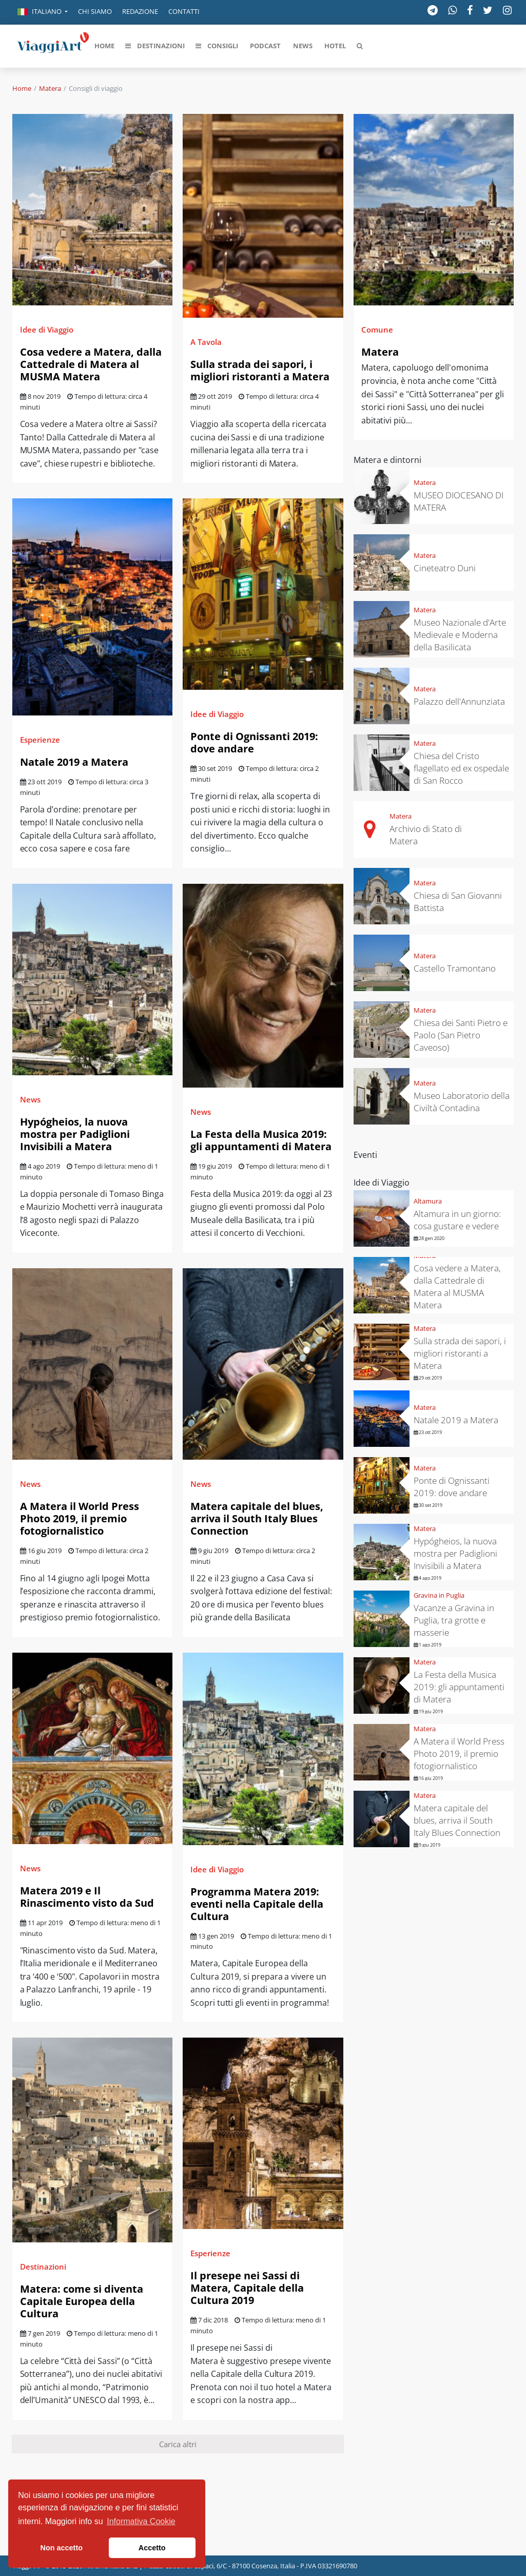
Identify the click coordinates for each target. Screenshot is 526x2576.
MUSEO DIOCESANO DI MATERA (458, 501)
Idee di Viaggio (46, 329)
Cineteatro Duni (445, 568)
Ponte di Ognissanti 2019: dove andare (254, 742)
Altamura (428, 1201)
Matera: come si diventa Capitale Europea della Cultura (81, 2301)
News (30, 1099)
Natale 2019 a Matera (74, 762)
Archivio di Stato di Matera (425, 835)
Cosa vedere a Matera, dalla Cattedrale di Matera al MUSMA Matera (91, 364)
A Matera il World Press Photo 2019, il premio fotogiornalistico (79, 1518)
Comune (377, 329)
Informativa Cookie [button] (141, 2521)
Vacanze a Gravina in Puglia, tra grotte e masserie (454, 1620)
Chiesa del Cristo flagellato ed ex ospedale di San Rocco (461, 768)
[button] (42, 12)
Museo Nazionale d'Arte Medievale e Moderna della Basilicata (460, 634)
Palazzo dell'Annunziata (459, 701)
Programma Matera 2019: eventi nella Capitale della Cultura (256, 1904)
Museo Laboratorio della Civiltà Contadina (462, 1102)
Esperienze (40, 739)
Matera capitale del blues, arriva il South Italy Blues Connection (256, 1518)
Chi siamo (95, 11)
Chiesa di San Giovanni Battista (458, 901)
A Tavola (206, 342)
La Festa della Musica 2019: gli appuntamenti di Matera (261, 1140)
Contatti (184, 11)
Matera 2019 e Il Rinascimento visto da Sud (87, 1897)
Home (21, 88)
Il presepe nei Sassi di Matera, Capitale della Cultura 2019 (247, 2288)
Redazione (140, 11)
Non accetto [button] (62, 2548)
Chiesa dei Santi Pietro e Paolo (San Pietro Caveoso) (461, 1035)
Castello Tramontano (455, 968)
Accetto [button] (152, 2548)
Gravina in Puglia (439, 1595)
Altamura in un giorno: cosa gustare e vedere (457, 1220)
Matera (50, 88)
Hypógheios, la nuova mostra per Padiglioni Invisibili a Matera (75, 1134)
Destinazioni (43, 2266)
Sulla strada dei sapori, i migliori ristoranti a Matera (259, 370)
